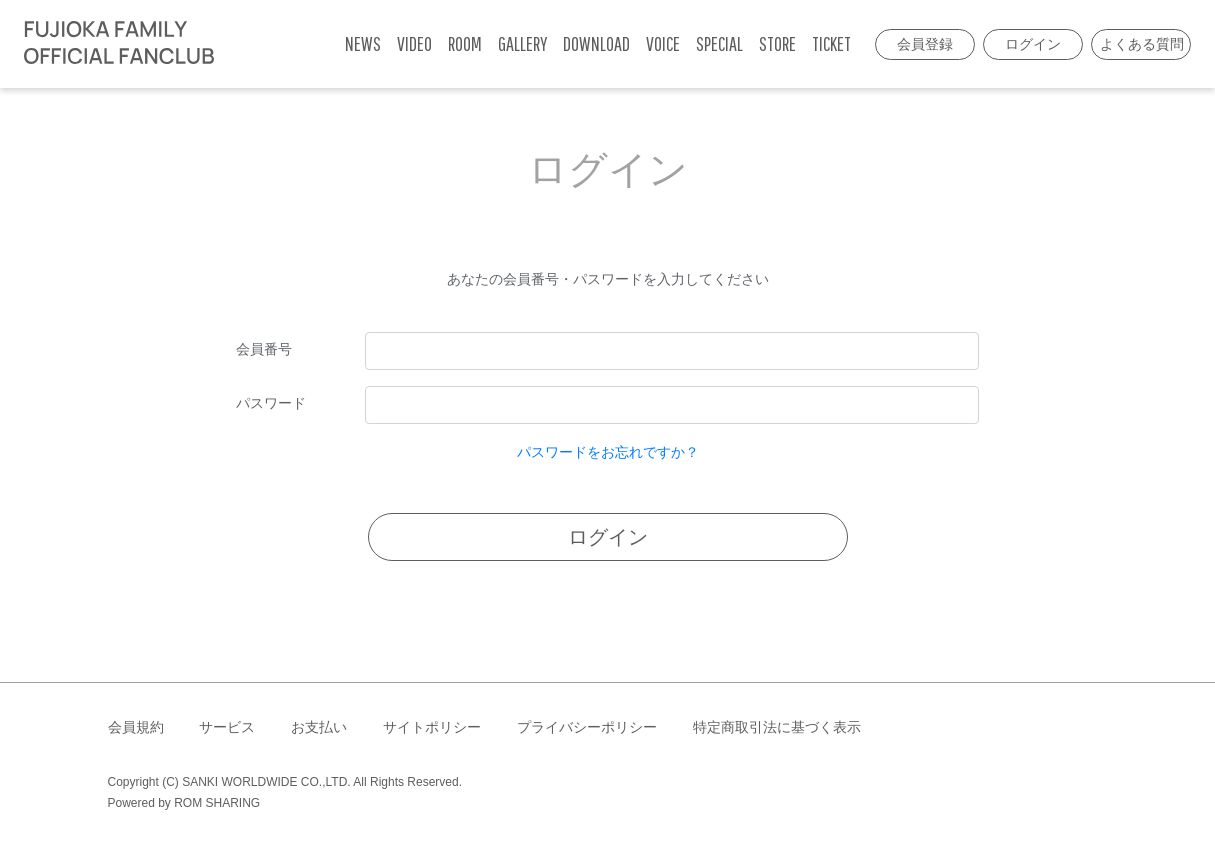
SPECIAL (719, 43)
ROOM (465, 43)
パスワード (271, 403)
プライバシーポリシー (587, 727)
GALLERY (522, 43)
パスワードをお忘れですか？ (608, 452)
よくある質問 (1142, 44)
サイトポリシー (432, 727)
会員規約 (136, 727)
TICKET (831, 43)
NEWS (363, 43)
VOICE (663, 43)
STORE (777, 43)
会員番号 (264, 349)
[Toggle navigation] (235, 44)
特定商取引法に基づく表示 (777, 727)
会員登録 (925, 44)
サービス (227, 727)
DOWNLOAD (596, 43)
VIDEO (414, 43)
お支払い (319, 727)
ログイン (1033, 44)
